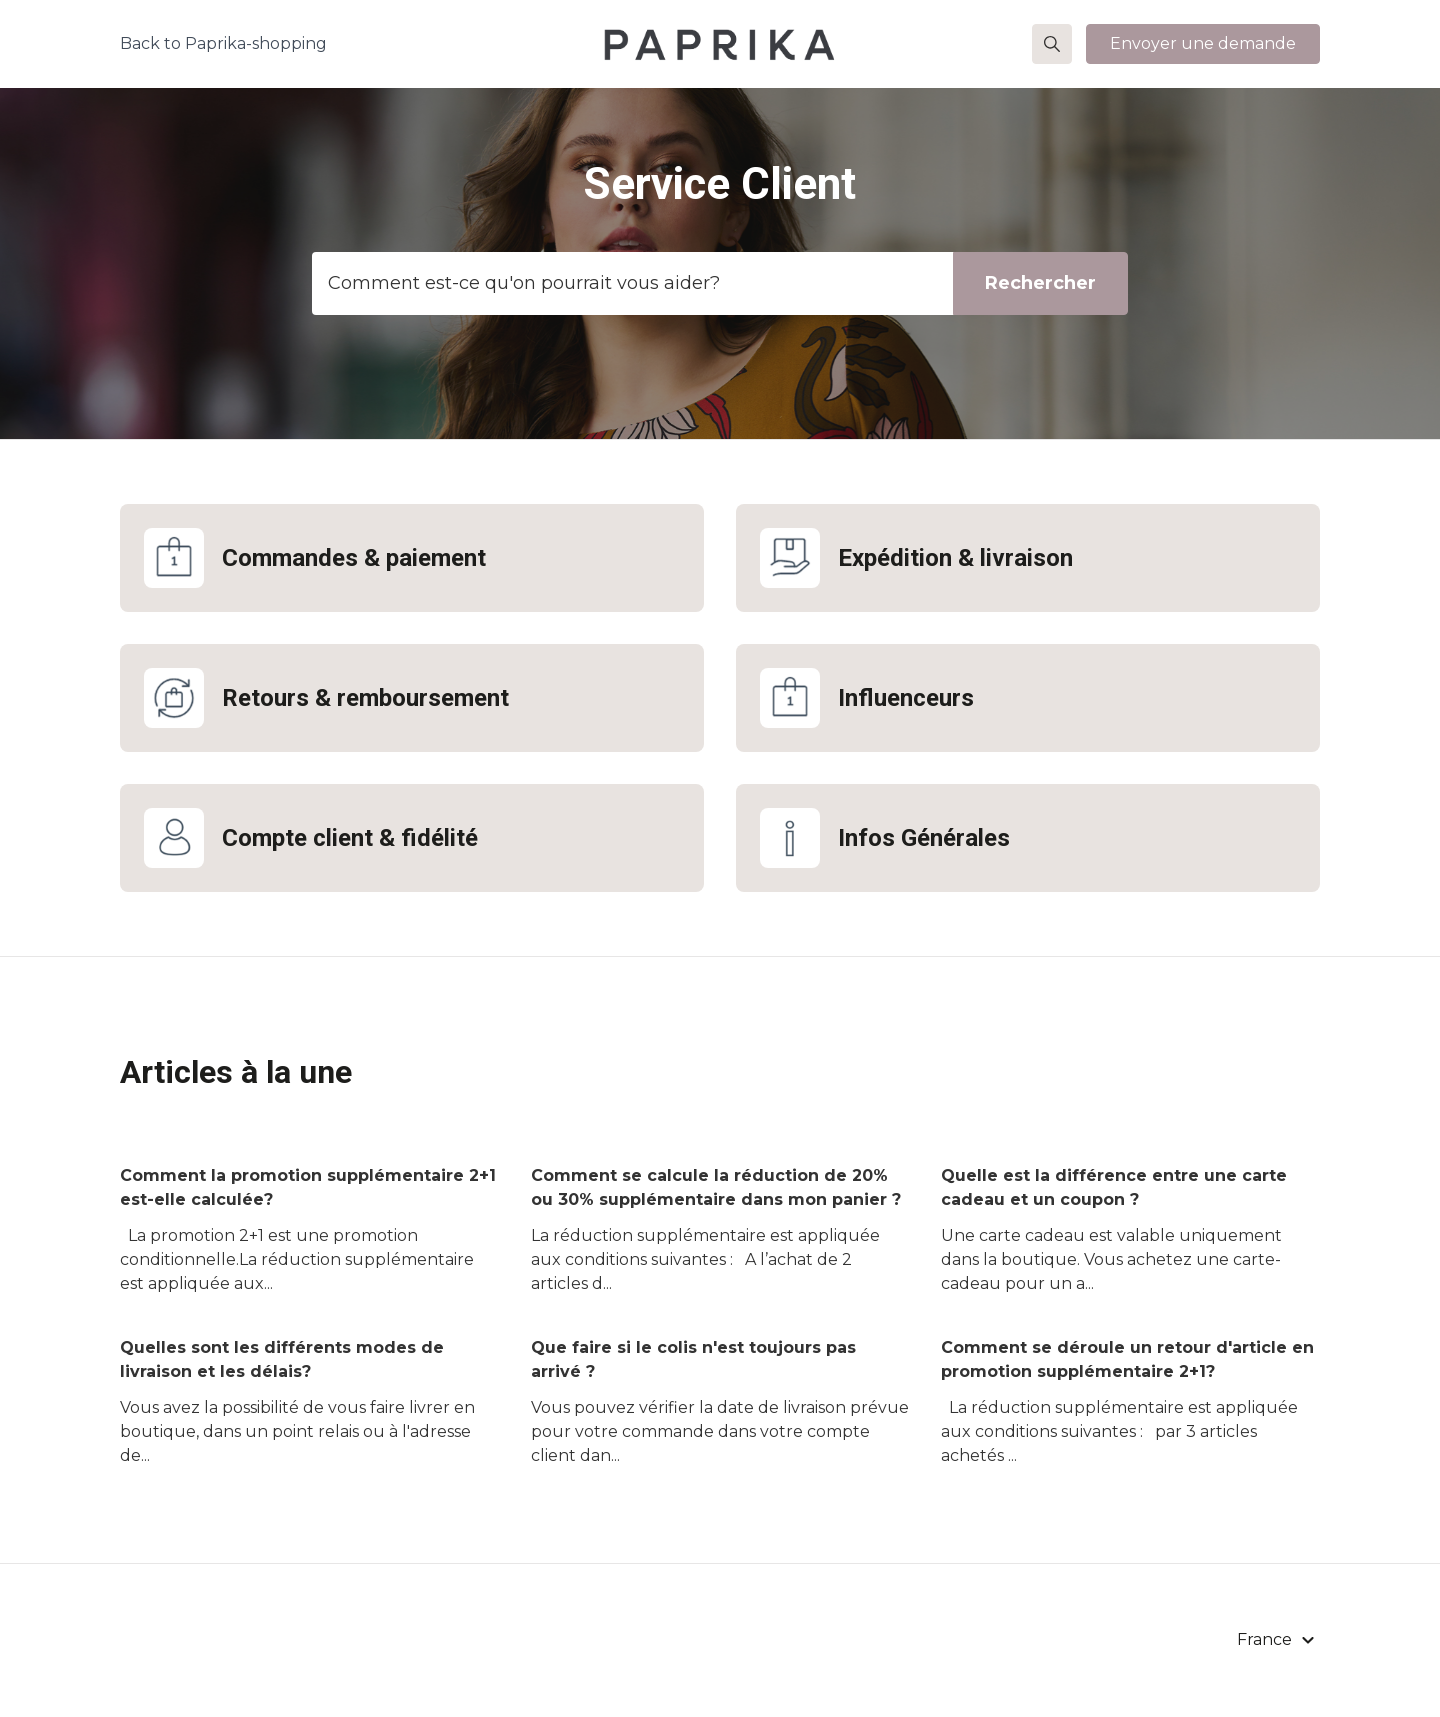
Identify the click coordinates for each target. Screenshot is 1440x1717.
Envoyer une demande (1203, 43)
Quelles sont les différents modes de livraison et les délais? (282, 1359)
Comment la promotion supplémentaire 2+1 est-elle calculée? (308, 1187)
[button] (1052, 44)
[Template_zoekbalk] (720, 283)
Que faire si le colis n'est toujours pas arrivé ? (693, 1359)
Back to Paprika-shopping (223, 43)
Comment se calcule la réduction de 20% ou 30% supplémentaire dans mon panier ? (716, 1187)
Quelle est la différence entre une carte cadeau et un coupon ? (1114, 1187)
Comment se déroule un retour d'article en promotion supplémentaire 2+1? (1127, 1359)
